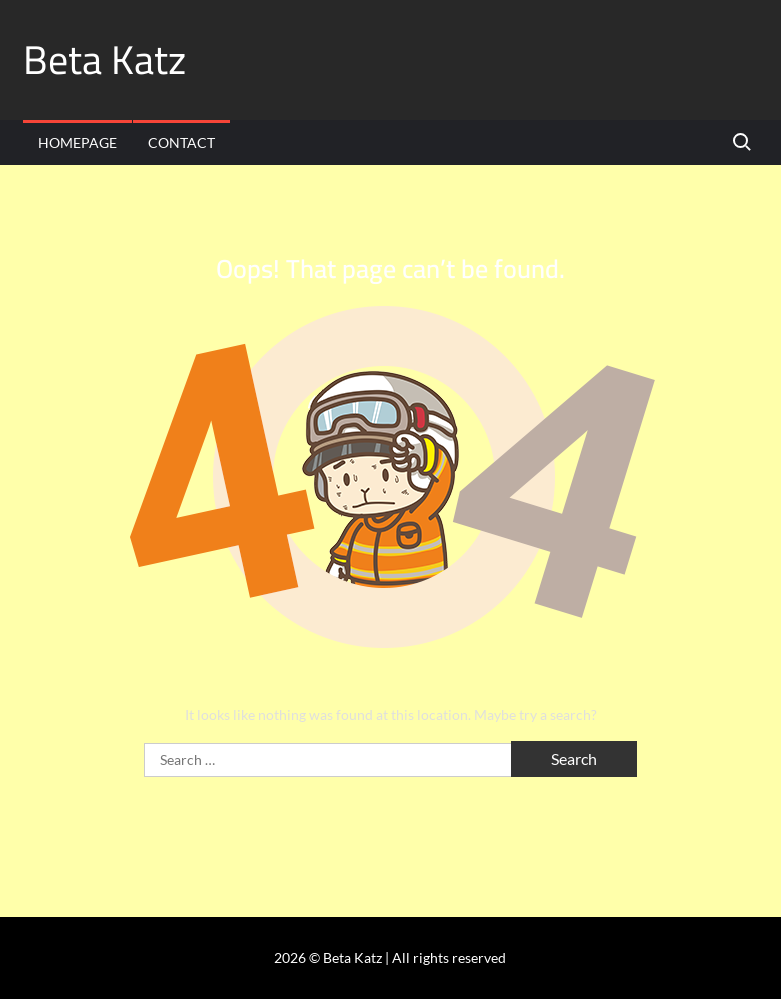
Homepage (77, 142)
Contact (181, 142)
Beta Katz (104, 59)
